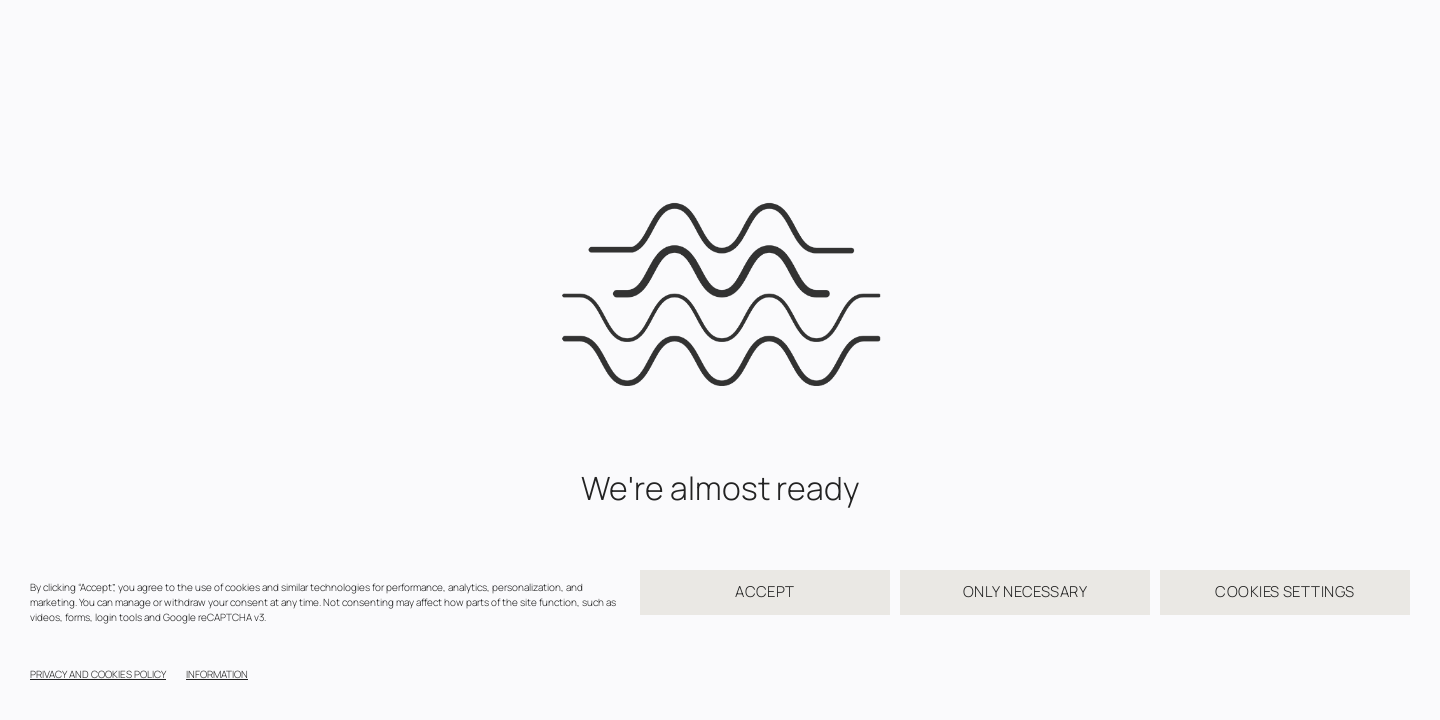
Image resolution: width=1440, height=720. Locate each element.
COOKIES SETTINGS (1284, 591)
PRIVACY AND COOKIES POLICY (98, 674)
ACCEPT (765, 591)
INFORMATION (217, 674)
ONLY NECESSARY (1025, 591)
